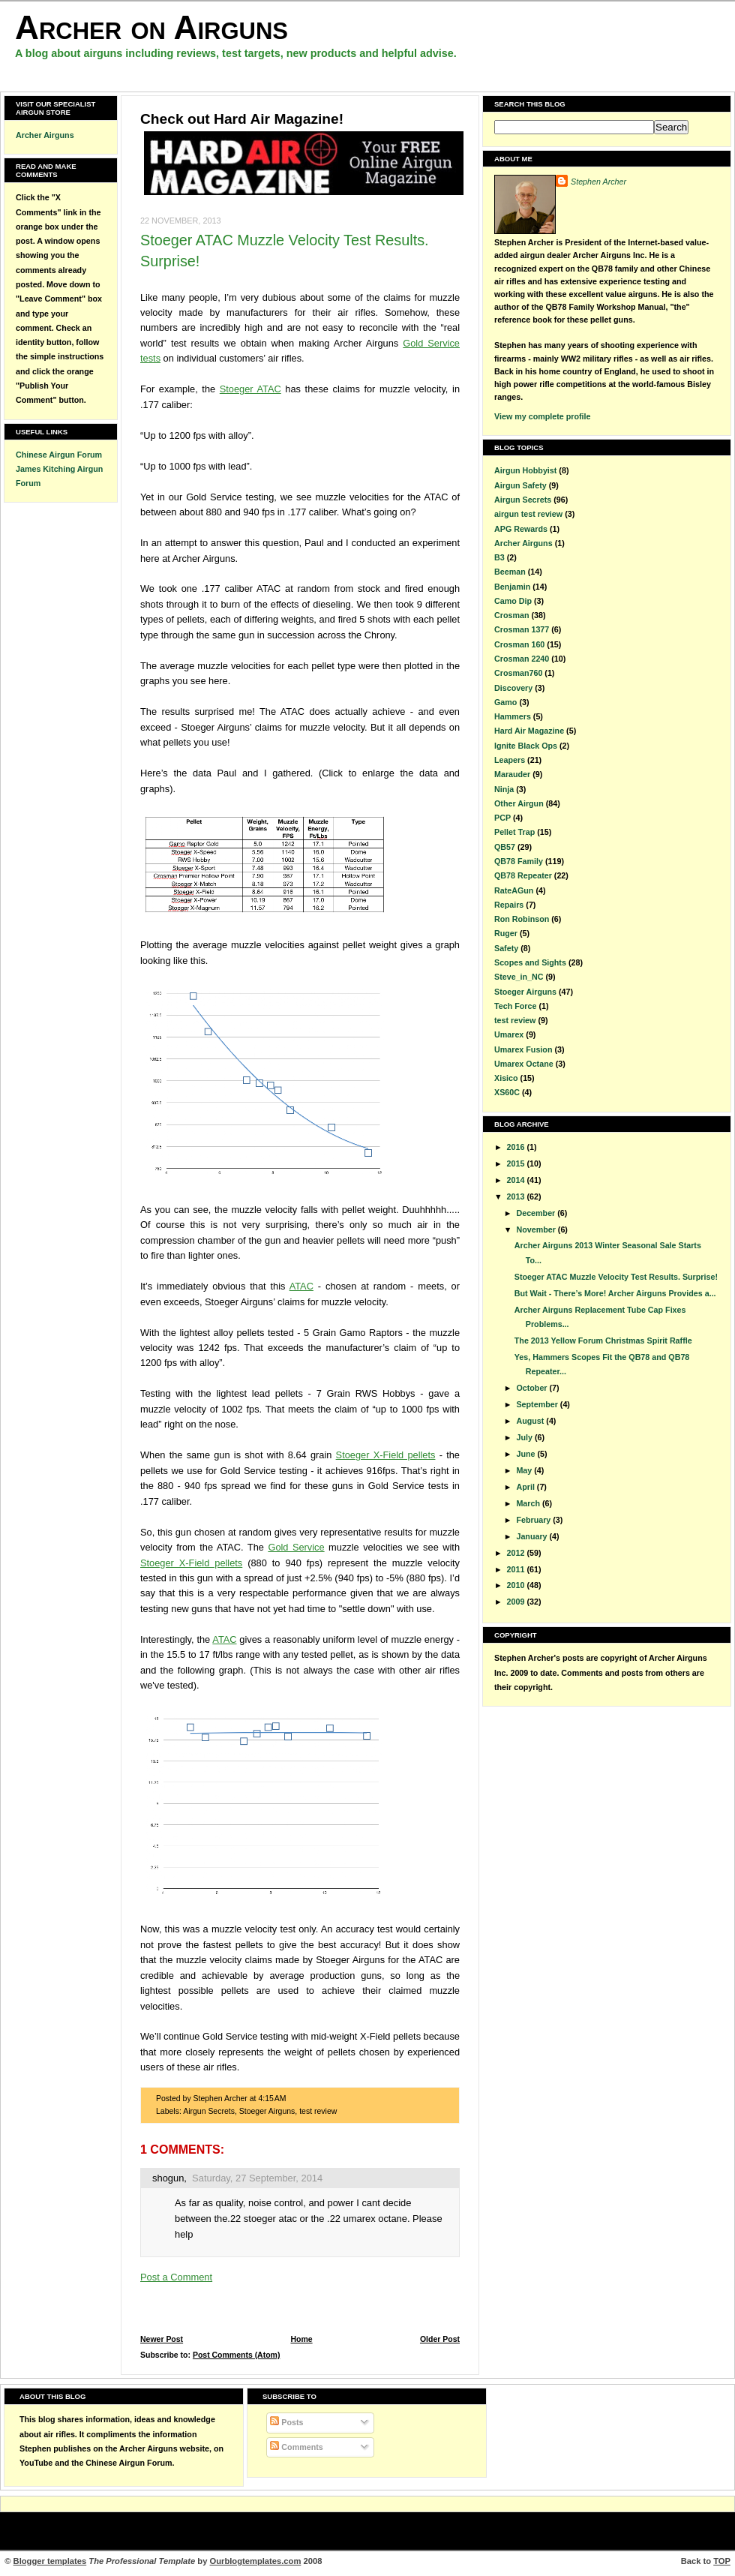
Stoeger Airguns (267, 2111)
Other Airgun (519, 803)
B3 (499, 557)
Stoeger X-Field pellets (386, 1455)
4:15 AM (272, 2098)
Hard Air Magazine (529, 730)
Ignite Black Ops (525, 745)
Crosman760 (518, 672)
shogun (168, 2178)
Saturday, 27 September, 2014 (257, 2178)
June (526, 1453)
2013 (517, 1196)
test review (318, 2111)
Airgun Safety (520, 485)
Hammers (512, 716)
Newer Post (161, 2339)
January (532, 1536)
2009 (517, 1601)
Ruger (506, 933)
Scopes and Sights (530, 962)
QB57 (504, 846)
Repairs (509, 904)
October (532, 1387)
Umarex (509, 1034)
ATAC (302, 1286)
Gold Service (296, 1547)
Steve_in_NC (519, 976)
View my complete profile (542, 416)
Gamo (505, 702)
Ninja (504, 789)
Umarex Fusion (523, 1049)
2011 (517, 1569)
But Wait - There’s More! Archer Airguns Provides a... (615, 1293)
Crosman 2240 (521, 658)
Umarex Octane (524, 1063)
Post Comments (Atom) (236, 2355)
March (529, 1503)
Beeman (510, 571)
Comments (296, 2446)
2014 (517, 1179)
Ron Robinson (521, 918)
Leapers (509, 759)
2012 (517, 1552)
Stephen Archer (598, 181)
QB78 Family (518, 861)
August (531, 1420)
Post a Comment (176, 2277)
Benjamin (512, 586)
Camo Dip (513, 600)
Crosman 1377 (521, 629)
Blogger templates (50, 2560)
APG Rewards (521, 528)
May (525, 1470)
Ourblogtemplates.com (256, 2560)
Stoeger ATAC (250, 389)
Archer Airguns (45, 135)
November (536, 1229)
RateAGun (513, 890)
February (534, 1519)
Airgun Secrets (209, 2111)
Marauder (512, 774)
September (538, 1404)
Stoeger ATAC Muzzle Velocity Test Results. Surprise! (616, 1276)
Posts (286, 2422)
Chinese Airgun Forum (59, 454)
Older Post (440, 2339)
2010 (517, 1585)
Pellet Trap (514, 831)
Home (301, 2339)
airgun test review (528, 513)
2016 (517, 1146)
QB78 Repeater (523, 875)
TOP (721, 2560)
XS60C (507, 1092)
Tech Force (515, 1005)
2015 (517, 1163)
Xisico (506, 1077)
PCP (502, 817)
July (525, 1437)
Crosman (511, 615)
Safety (506, 948)
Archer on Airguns (151, 27)
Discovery (513, 687)
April (526, 1486)
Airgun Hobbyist (525, 470)
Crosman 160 (519, 644)
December (536, 1212)
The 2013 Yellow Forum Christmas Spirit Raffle (603, 1340)
